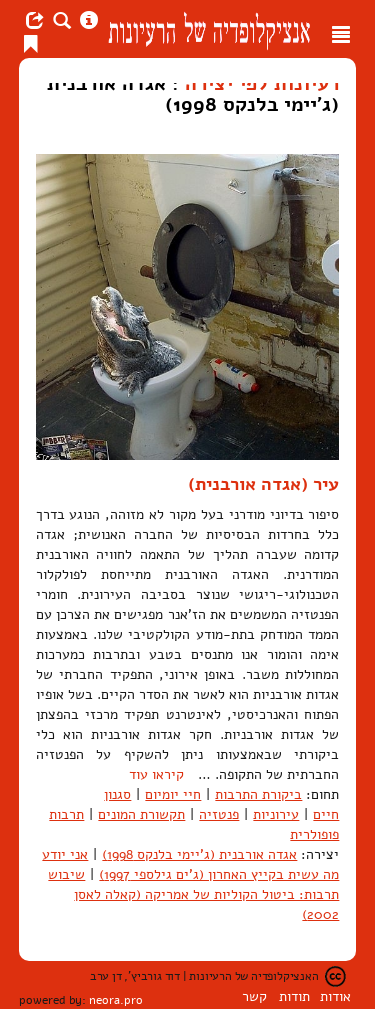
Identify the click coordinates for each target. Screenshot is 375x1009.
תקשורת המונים (141, 814)
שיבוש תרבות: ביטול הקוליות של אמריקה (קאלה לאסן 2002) (193, 894)
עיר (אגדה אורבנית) (263, 484)
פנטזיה (219, 814)
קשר (254, 996)
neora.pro (116, 1000)
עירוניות (276, 814)
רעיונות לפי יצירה (262, 83)
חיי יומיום (173, 794)
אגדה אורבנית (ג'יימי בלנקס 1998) (199, 854)
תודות (294, 996)
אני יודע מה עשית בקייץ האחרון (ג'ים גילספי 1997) (190, 864)
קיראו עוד (156, 774)
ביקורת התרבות (258, 794)
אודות (335, 996)
